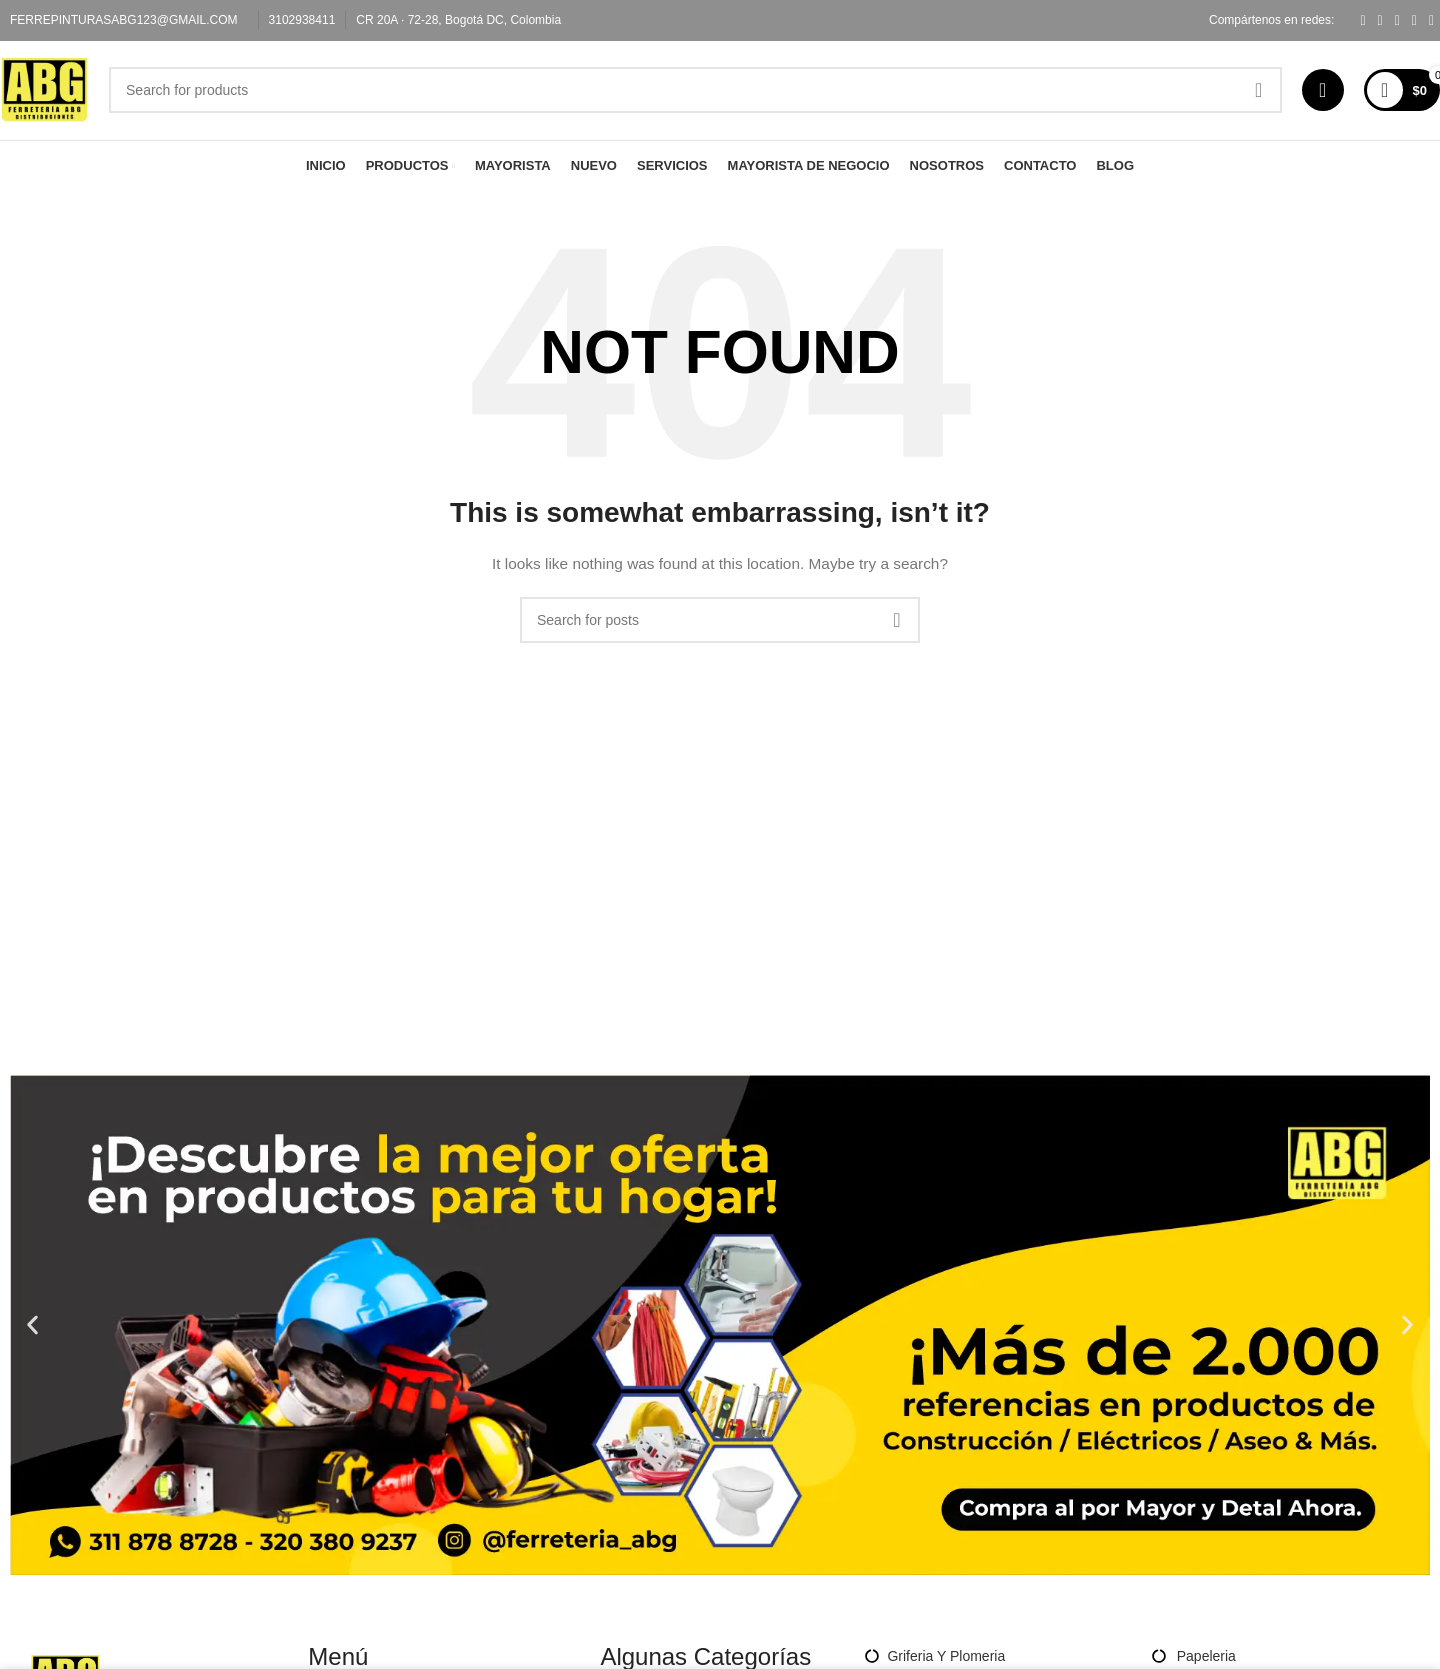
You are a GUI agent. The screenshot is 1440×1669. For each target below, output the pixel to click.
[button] (32, 1341)
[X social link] (1380, 21)
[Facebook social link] (1362, 21)
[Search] (703, 99)
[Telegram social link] (1431, 21)
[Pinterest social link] (1397, 21)
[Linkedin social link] (1414, 21)
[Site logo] (52, 98)
